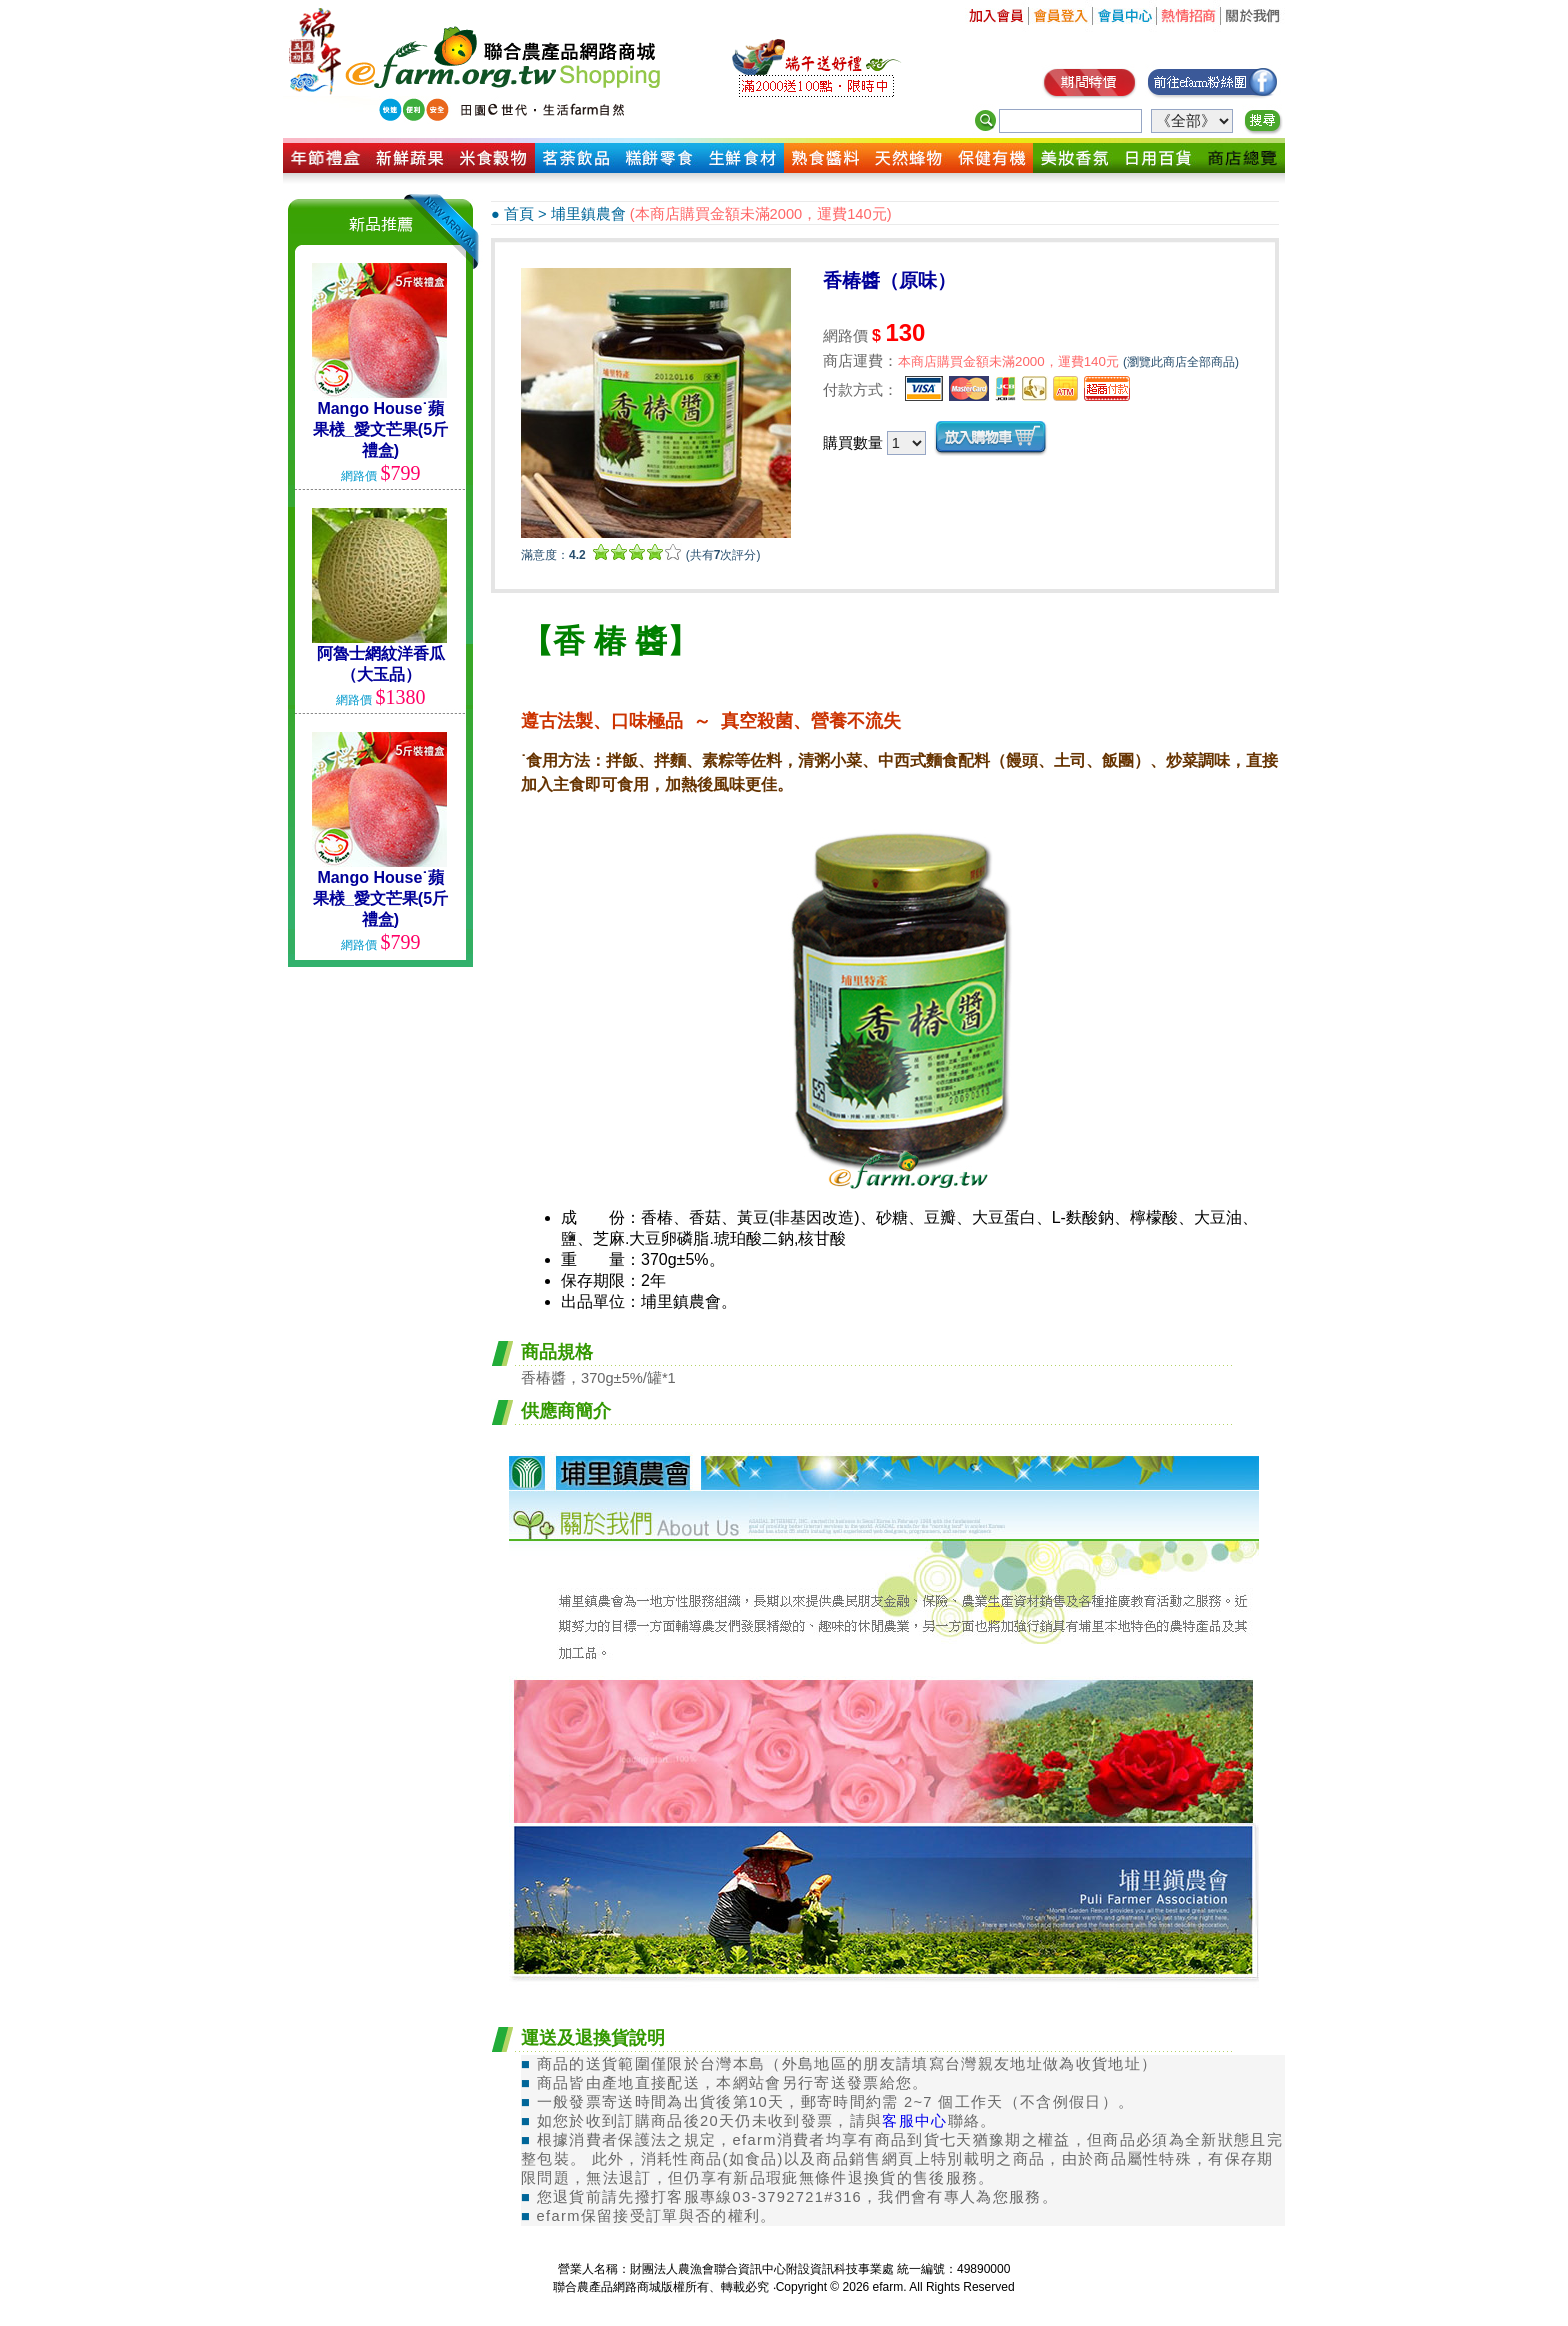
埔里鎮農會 (588, 214)
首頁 (519, 214)
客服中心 (914, 2121)
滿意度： (553, 555)
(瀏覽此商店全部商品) (1181, 362)
